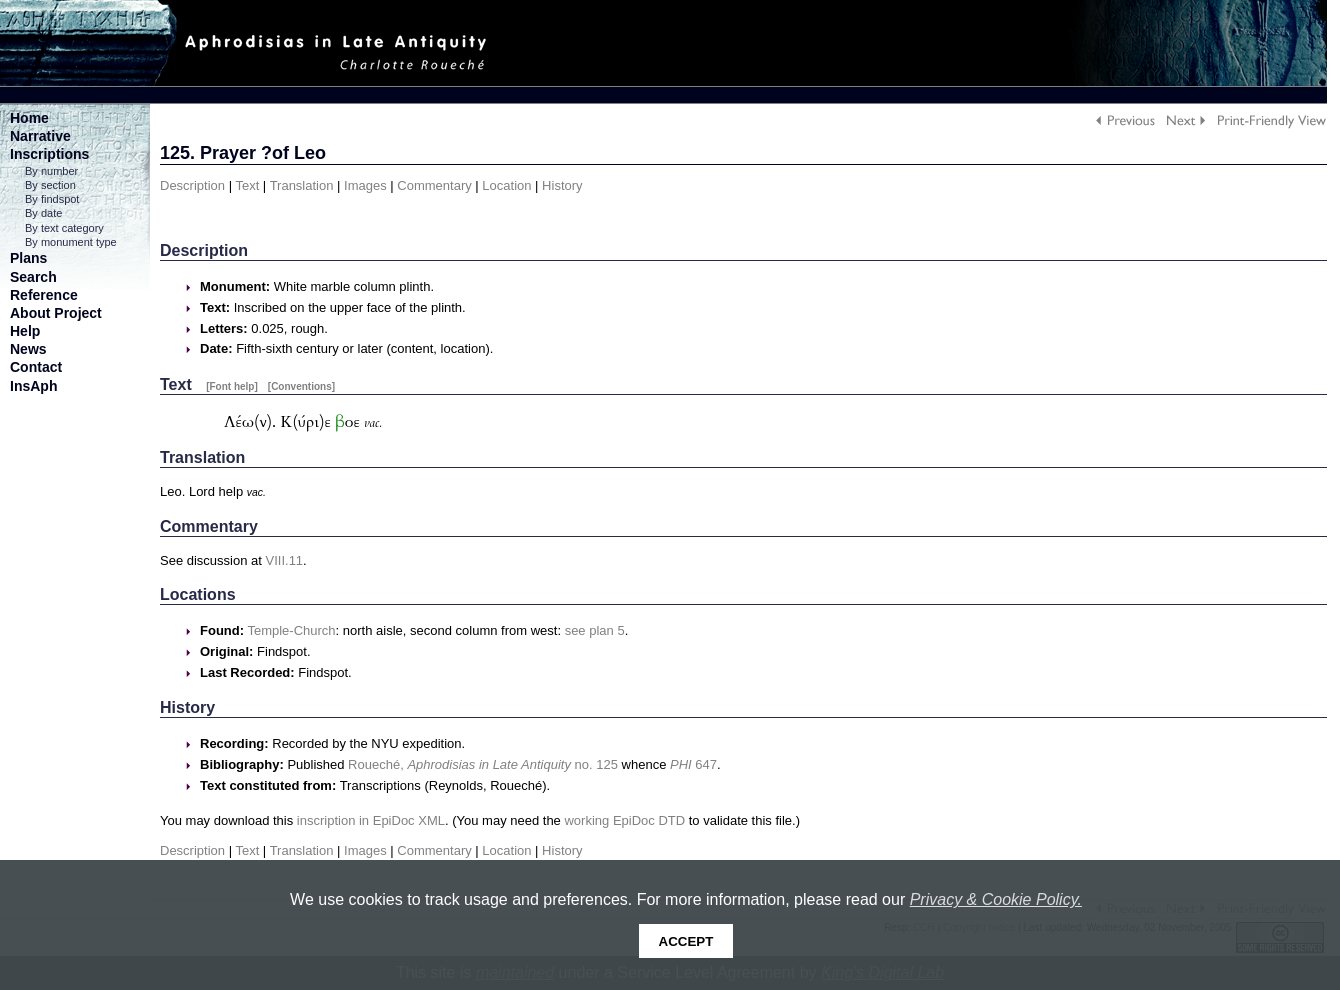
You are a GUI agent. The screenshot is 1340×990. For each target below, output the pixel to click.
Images (365, 185)
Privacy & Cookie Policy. (996, 899)
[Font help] (232, 386)
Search (33, 277)
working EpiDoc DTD (624, 820)
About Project (56, 313)
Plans (28, 258)
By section (50, 185)
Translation (302, 185)
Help (25, 331)
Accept (686, 941)
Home (29, 118)
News (28, 349)
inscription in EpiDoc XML (371, 820)
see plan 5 (595, 630)
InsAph (33, 386)
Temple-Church (291, 630)
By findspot (52, 199)
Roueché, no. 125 (483, 764)
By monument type (71, 242)
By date (43, 213)
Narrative (40, 136)
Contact (36, 367)
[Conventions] (301, 386)
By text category (64, 228)
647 (693, 764)
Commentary (434, 185)
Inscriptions (49, 154)
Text (247, 185)
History (562, 185)
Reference (44, 295)
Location (506, 185)
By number (51, 171)
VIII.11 (285, 560)
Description (192, 185)
